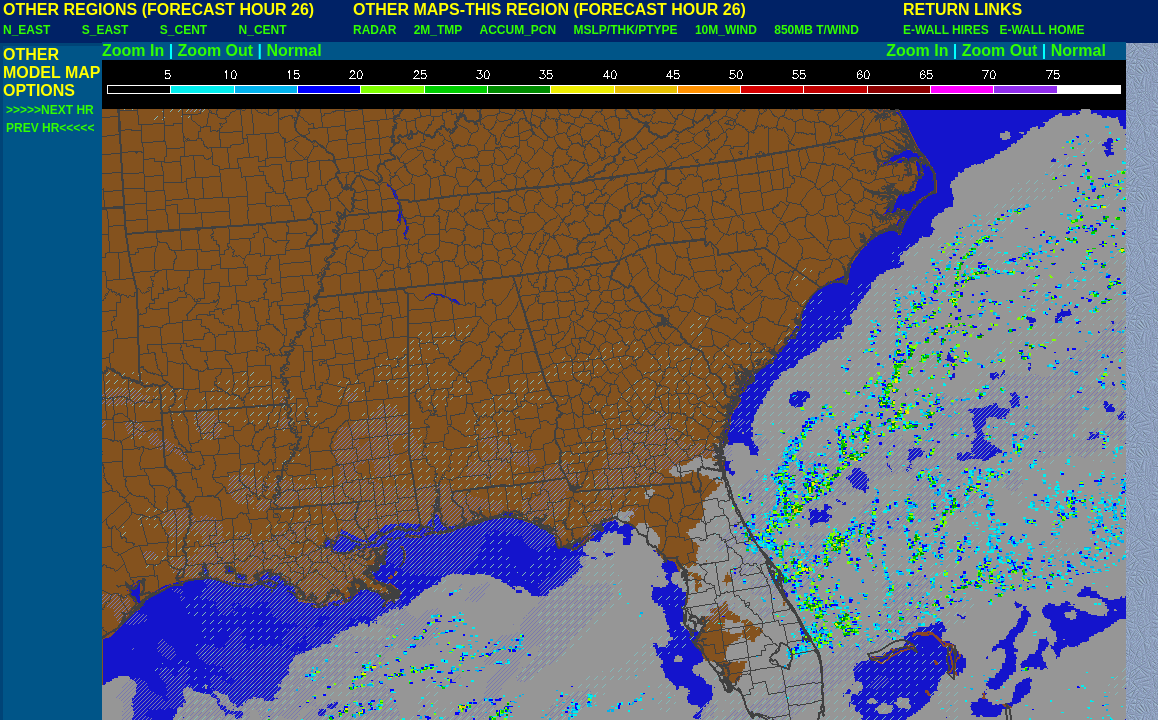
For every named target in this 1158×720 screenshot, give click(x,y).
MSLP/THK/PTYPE (626, 30)
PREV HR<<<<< (50, 128)
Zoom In (133, 50)
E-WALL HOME (1041, 30)
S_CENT (183, 30)
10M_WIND (726, 30)
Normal (294, 50)
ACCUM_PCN (518, 30)
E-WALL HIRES (949, 30)
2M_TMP (438, 30)
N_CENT (263, 30)
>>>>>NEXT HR (50, 110)
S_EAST (105, 30)
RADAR (374, 30)
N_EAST (26, 30)
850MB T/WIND (816, 30)
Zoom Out (216, 50)
